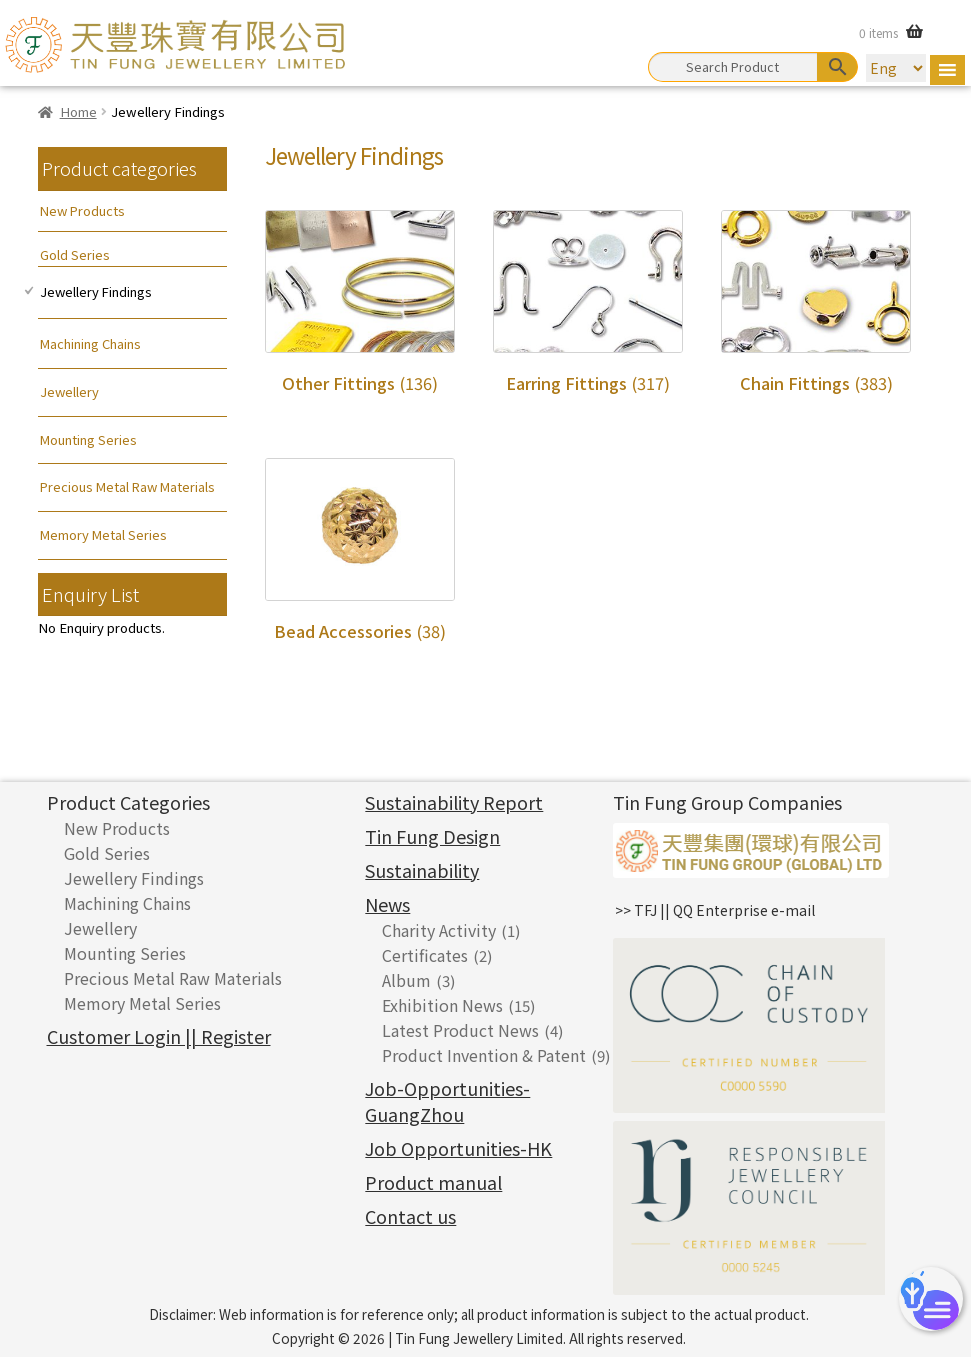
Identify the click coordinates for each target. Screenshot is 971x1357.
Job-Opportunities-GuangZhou (447, 1101)
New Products (82, 210)
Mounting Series (88, 439)
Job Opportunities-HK (458, 1148)
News (387, 904)
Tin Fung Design (432, 836)
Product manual (433, 1182)
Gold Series (75, 254)
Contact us (410, 1216)
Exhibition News (442, 1005)
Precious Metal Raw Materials (127, 486)
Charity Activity (439, 930)
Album (406, 980)
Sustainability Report (454, 802)
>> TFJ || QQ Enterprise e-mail (715, 910)
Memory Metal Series (103, 534)
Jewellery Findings (96, 291)
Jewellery (69, 391)
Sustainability (422, 870)
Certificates (425, 955)
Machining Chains (90, 343)
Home (78, 111)
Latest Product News (460, 1030)
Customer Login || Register (159, 1036)
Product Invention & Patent (484, 1055)
